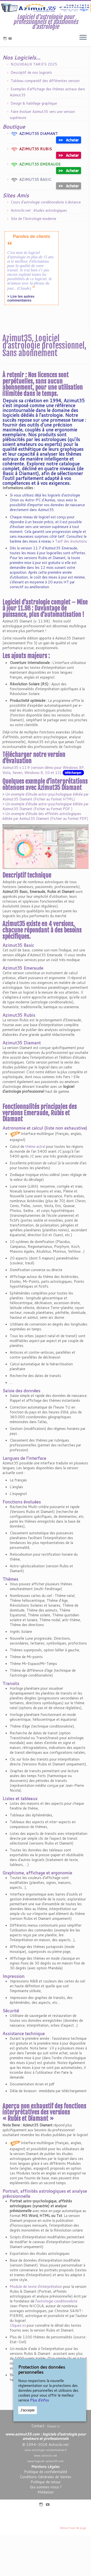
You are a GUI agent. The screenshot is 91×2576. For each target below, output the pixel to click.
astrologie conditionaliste (57, 2312)
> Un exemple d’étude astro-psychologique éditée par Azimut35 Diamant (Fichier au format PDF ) (45, 818)
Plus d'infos (39, 2400)
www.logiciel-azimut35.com (45, 2502)
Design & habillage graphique (34, 114)
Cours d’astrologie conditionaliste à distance (46, 213)
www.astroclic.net (45, 2496)
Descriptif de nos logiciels (31, 84)
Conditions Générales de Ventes (45, 2517)
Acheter (68, 151)
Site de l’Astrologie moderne (33, 230)
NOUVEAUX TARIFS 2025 (34, 75)
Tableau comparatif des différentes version (45, 92)
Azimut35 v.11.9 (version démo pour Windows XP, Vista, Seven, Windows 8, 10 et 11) (43, 782)
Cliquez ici (18, 2337)
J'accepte (27, 2410)
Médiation (46, 2532)
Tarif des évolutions (71, 552)
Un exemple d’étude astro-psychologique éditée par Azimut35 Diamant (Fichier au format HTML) (45, 808)
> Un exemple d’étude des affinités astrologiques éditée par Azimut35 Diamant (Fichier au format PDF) (45, 828)
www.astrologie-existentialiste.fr (46, 2491)
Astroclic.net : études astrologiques (39, 222)
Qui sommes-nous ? (46, 2527)
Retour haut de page (73, 2569)
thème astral (35, 1158)
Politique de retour (46, 2522)
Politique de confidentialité (45, 2512)
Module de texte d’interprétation (36, 2298)
